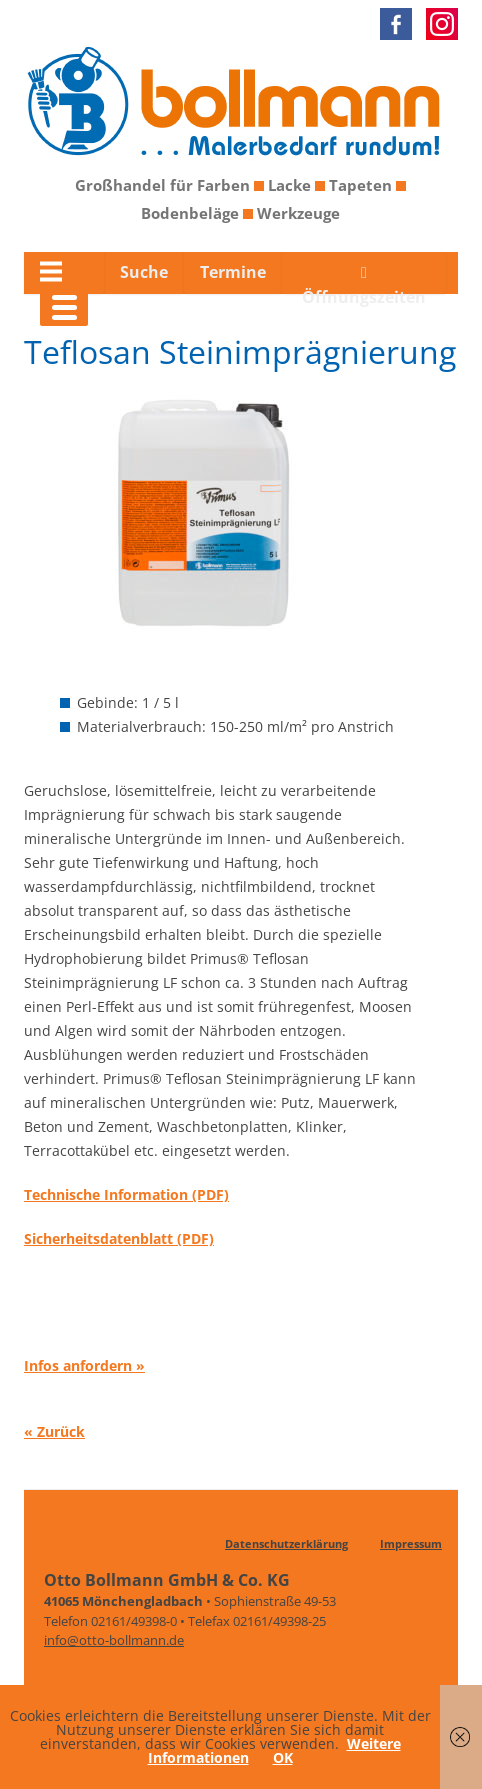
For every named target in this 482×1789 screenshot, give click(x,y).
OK (283, 1757)
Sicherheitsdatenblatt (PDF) (119, 1238)
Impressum (411, 1543)
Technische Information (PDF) (126, 1194)
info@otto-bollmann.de (114, 1640)
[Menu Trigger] (64, 305)
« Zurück (54, 1430)
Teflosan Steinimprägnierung (240, 351)
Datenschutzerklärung (286, 1543)
